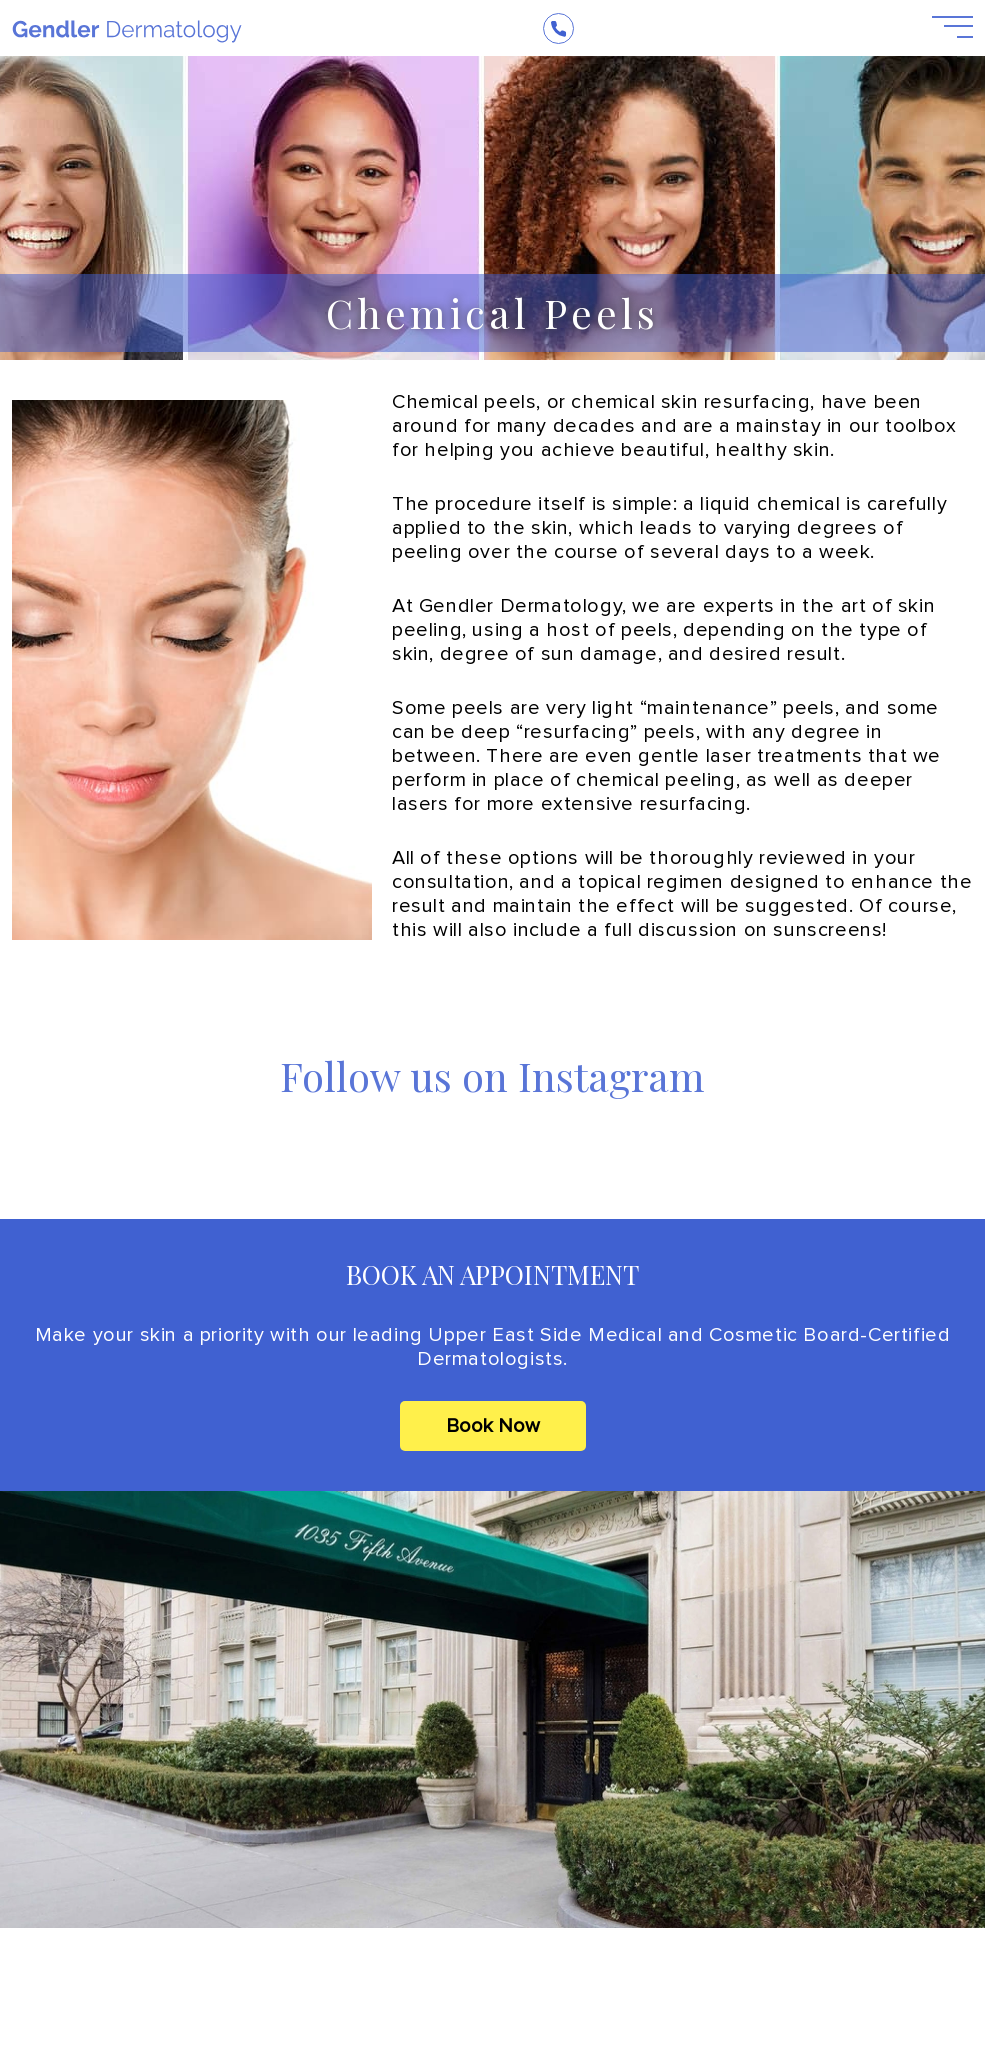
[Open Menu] (940, 28)
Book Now (493, 1426)
